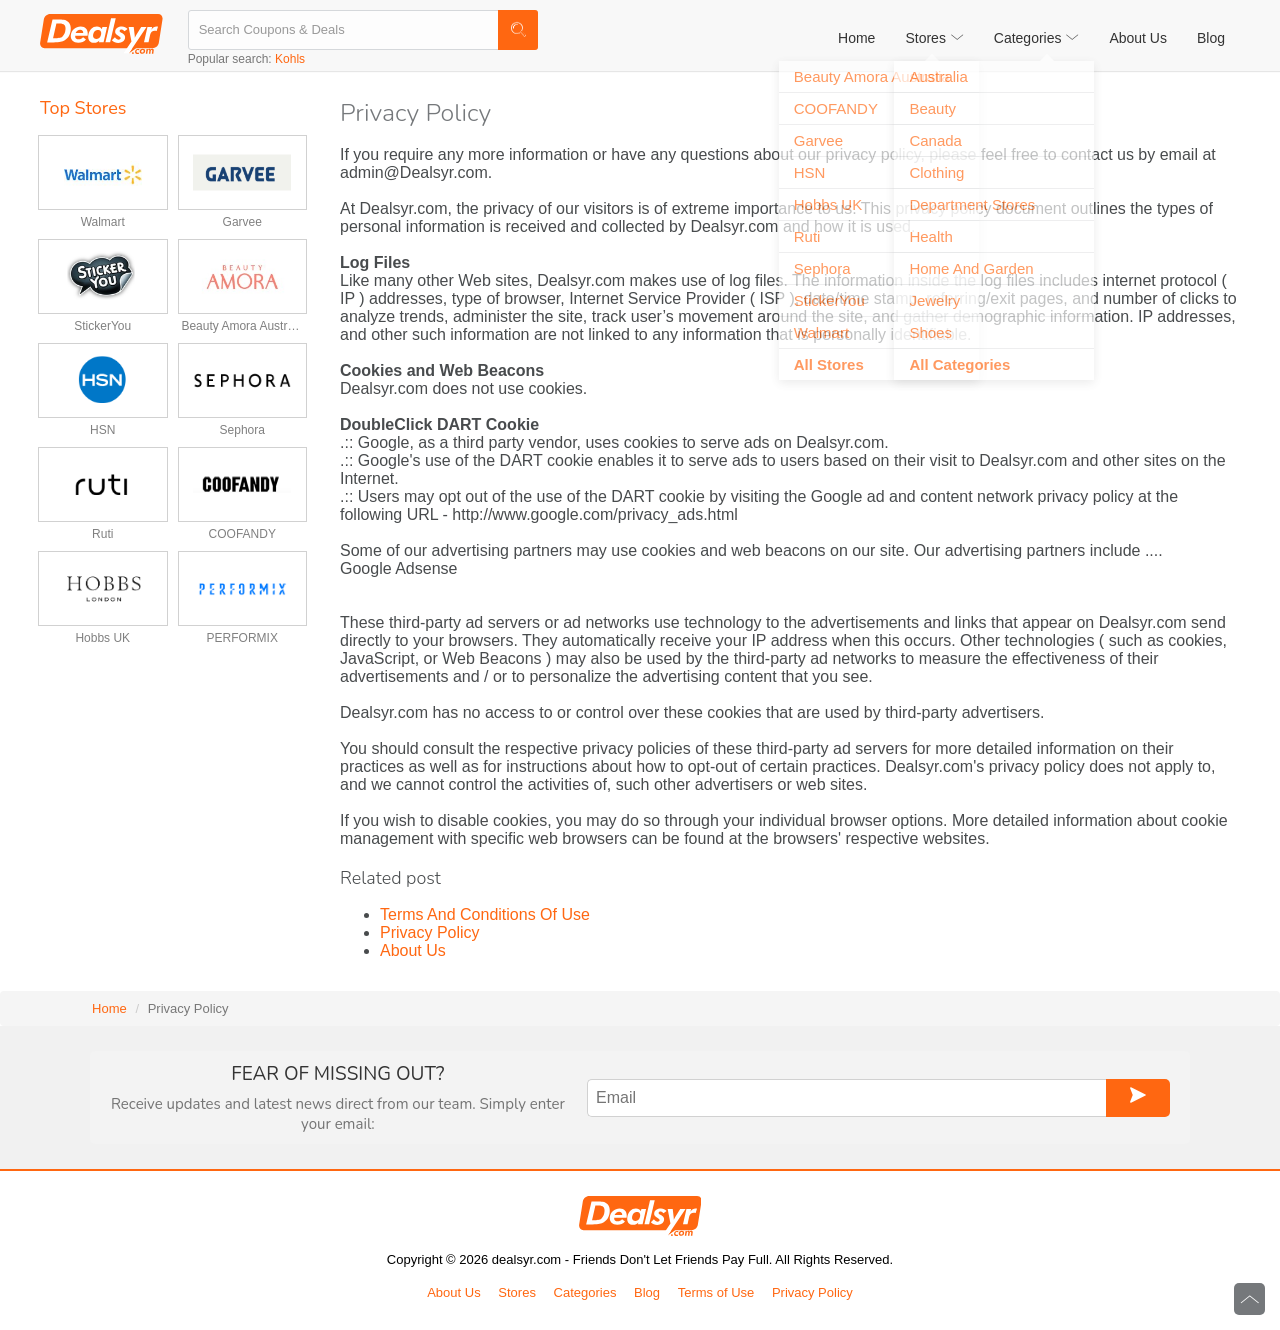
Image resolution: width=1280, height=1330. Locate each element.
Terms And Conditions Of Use (485, 914)
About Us (1138, 38)
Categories (585, 1292)
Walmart (103, 222)
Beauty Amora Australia (242, 326)
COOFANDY (242, 534)
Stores (517, 1292)
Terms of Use (716, 1292)
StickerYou (102, 326)
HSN (102, 430)
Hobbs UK (102, 638)
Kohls (290, 59)
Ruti (102, 534)
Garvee (242, 222)
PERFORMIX (242, 638)
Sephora (242, 430)
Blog (1211, 38)
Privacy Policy (430, 932)
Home (856, 38)
